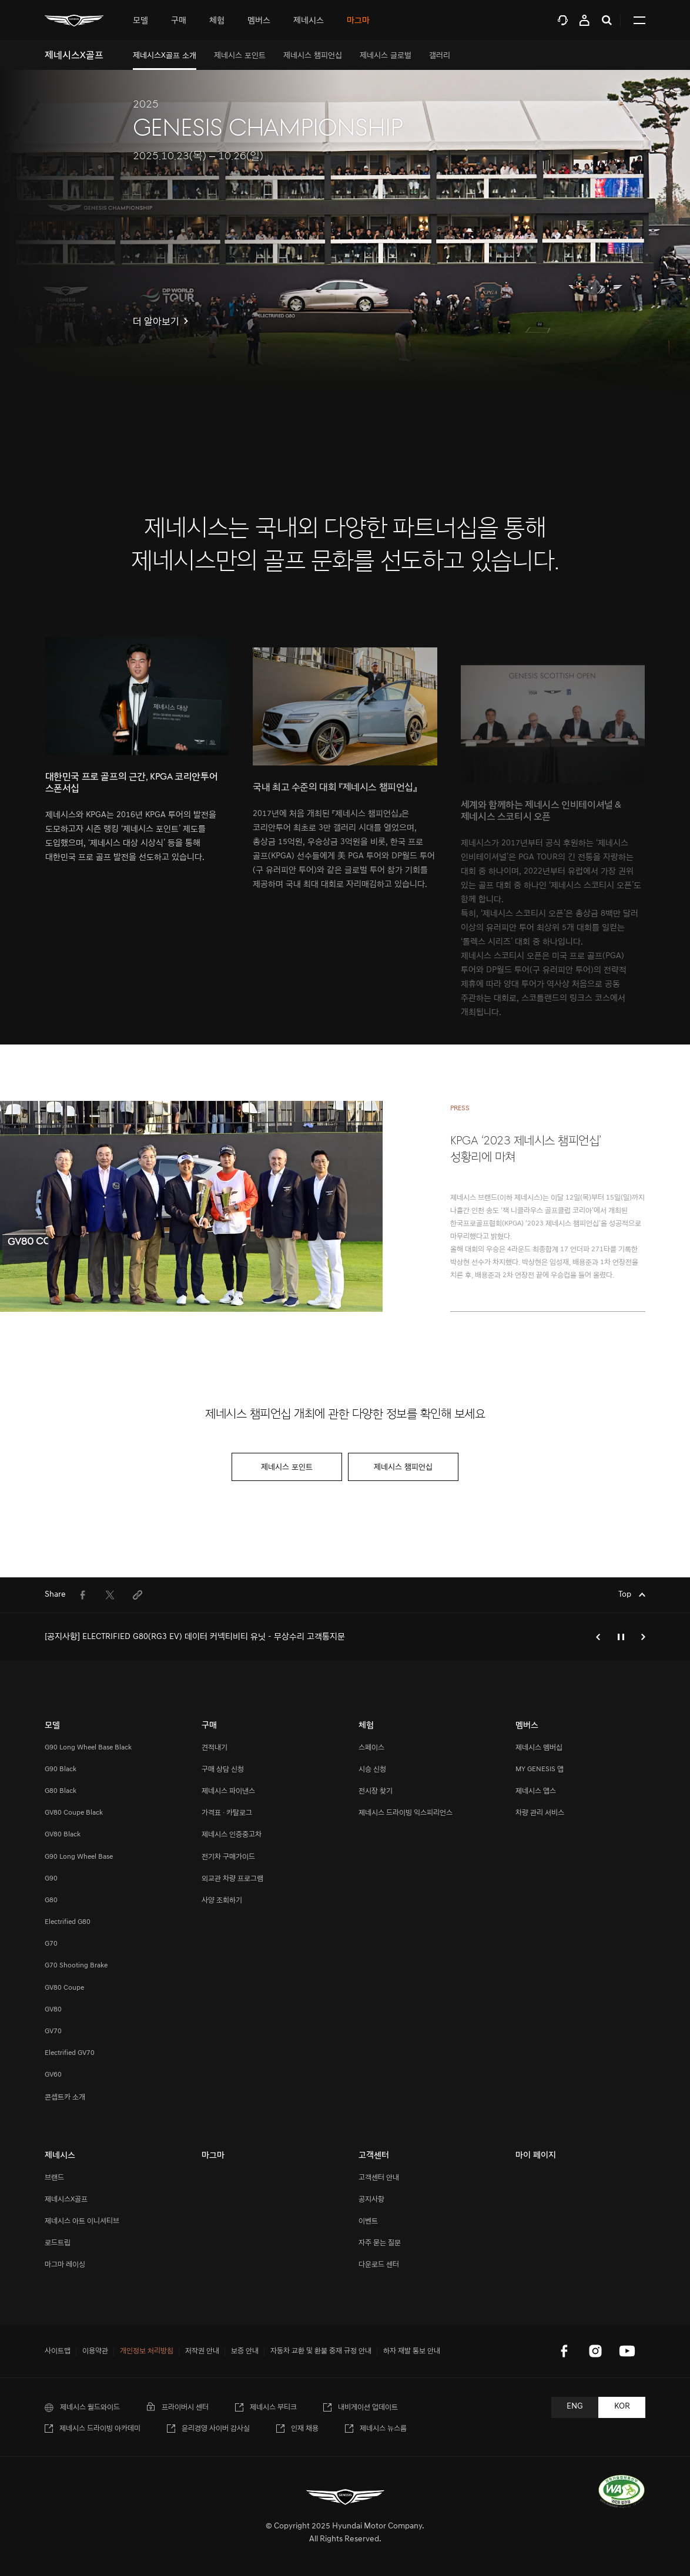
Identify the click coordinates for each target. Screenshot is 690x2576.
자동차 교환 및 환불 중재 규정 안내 (320, 2351)
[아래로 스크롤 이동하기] (345, 370)
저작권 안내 (202, 2351)
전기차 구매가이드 (228, 1856)
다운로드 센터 (379, 2264)
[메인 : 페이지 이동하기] (74, 20)
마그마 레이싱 (65, 2264)
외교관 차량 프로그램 (232, 1878)
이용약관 (95, 2351)
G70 (51, 1943)
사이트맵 (58, 2351)
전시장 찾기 (376, 1790)
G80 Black (60, 1790)
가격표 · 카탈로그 (227, 1812)
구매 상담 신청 (223, 1769)
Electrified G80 (68, 1921)
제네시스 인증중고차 (232, 1834)
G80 (51, 1900)
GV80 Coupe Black (74, 1812)
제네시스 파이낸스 (228, 1790)
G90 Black (60, 1769)
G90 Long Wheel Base (79, 1856)
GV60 (53, 2074)
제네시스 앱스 (535, 1790)
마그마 (358, 20)
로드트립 (58, 2242)
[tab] (140, 20)
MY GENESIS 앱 (539, 1769)
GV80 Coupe (64, 1987)
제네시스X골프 (66, 2199)
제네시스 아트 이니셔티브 (82, 2220)
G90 (51, 1878)
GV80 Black (63, 1834)
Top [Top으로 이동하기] (625, 1594)
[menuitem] (164, 55)
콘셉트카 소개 (65, 2097)
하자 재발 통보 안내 (411, 2351)
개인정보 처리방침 (146, 2351)
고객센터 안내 (379, 2177)
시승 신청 (372, 1769)
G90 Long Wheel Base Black (88, 1747)
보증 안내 (245, 2351)
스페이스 (371, 1747)
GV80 (53, 2009)
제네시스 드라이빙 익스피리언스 (406, 1812)
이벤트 (368, 2220)
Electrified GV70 (70, 2052)
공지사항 (371, 2199)
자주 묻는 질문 (380, 2242)
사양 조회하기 (222, 1900)
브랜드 (54, 2177)
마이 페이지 (584, 20)
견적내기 (214, 1747)
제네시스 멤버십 (538, 1747)
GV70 (53, 2031)
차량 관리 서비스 (539, 1812)
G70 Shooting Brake (76, 1965)
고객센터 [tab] (563, 20)
